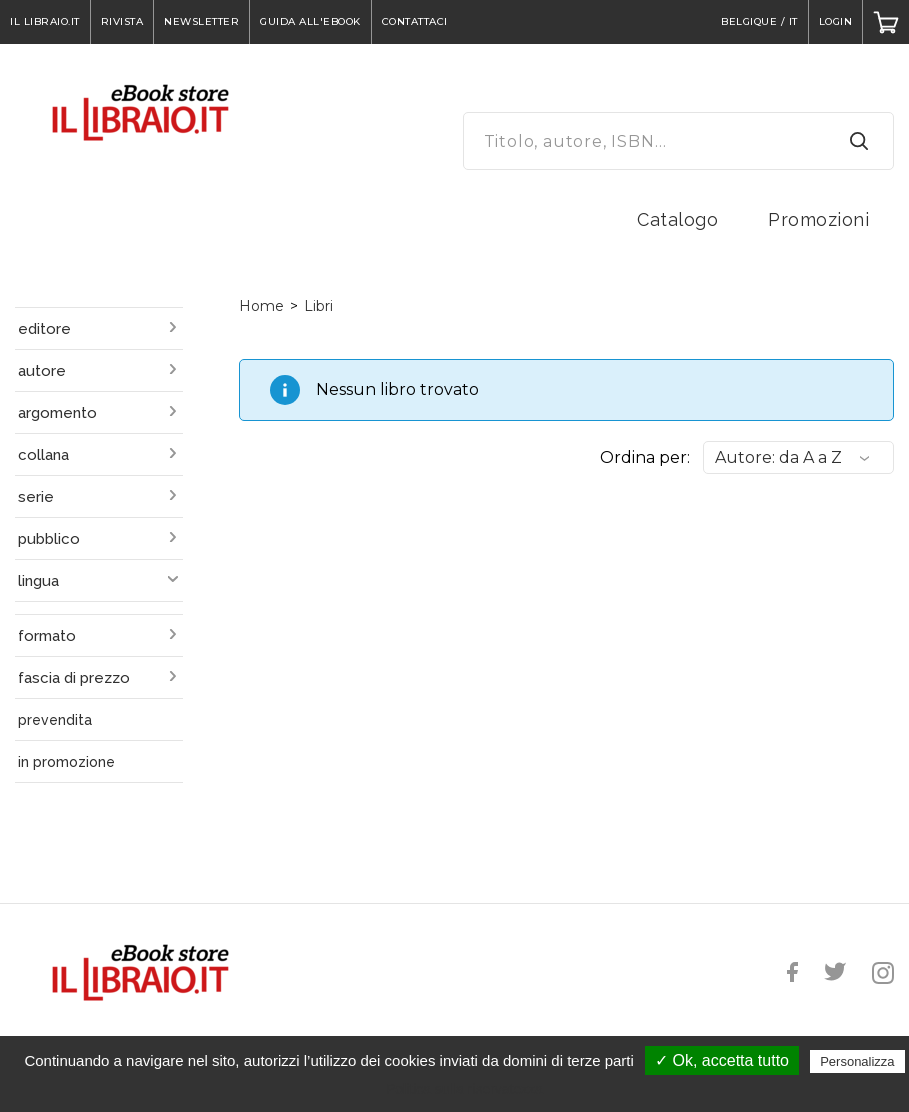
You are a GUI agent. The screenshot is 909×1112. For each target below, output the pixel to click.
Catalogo (677, 219)
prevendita (55, 720)
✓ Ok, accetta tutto (722, 1060)
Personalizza (857, 1061)
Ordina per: (645, 457)
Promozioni (818, 219)
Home (261, 306)
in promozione (66, 762)
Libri (318, 306)
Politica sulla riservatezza (464, 1089)
